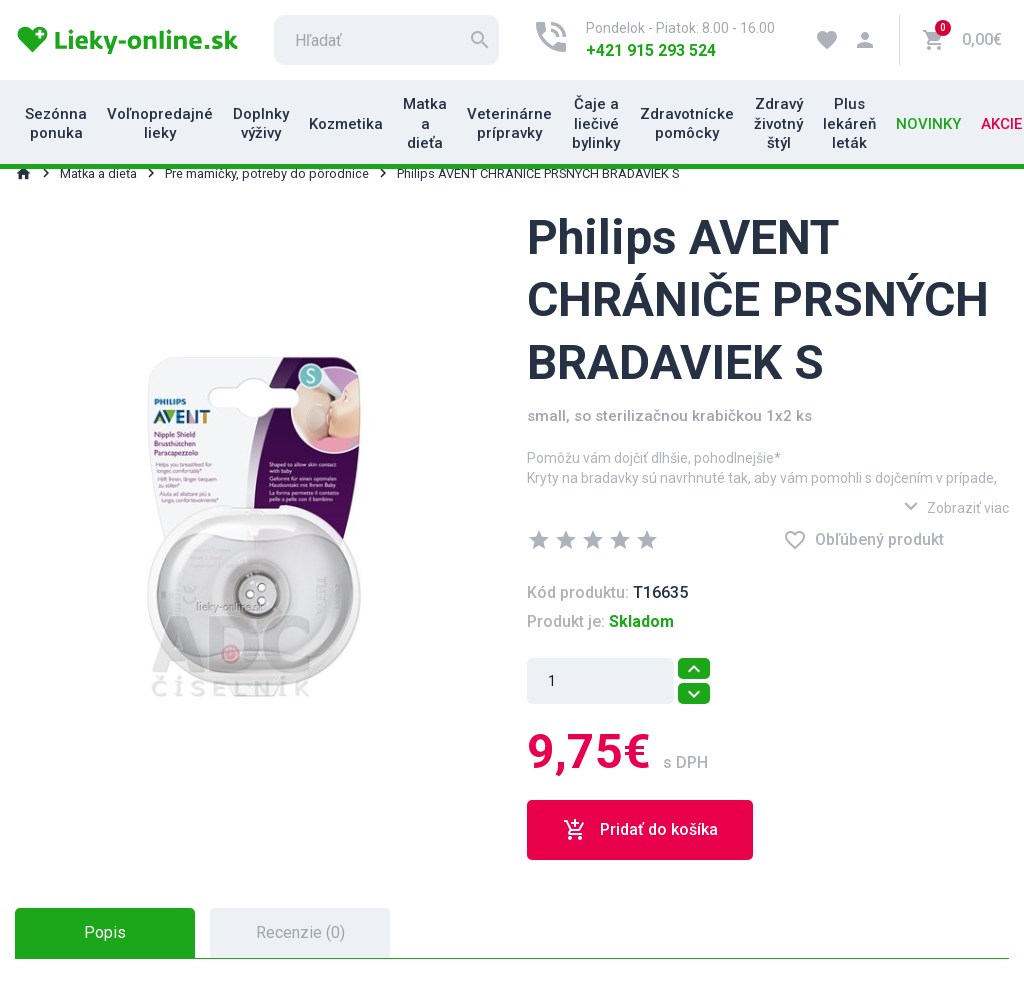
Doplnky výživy (261, 124)
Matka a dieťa (425, 123)
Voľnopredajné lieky (160, 124)
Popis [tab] (105, 932)
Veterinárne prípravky (509, 124)
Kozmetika (346, 124)
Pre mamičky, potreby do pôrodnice (267, 173)
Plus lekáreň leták (849, 123)
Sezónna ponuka (56, 124)
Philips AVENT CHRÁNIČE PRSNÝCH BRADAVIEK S (538, 173)
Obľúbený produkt (863, 540)
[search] (386, 40)
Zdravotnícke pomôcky (687, 124)
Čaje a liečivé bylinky (596, 123)
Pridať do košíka (640, 830)
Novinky (928, 124)
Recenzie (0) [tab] (300, 932)
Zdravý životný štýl (778, 123)
